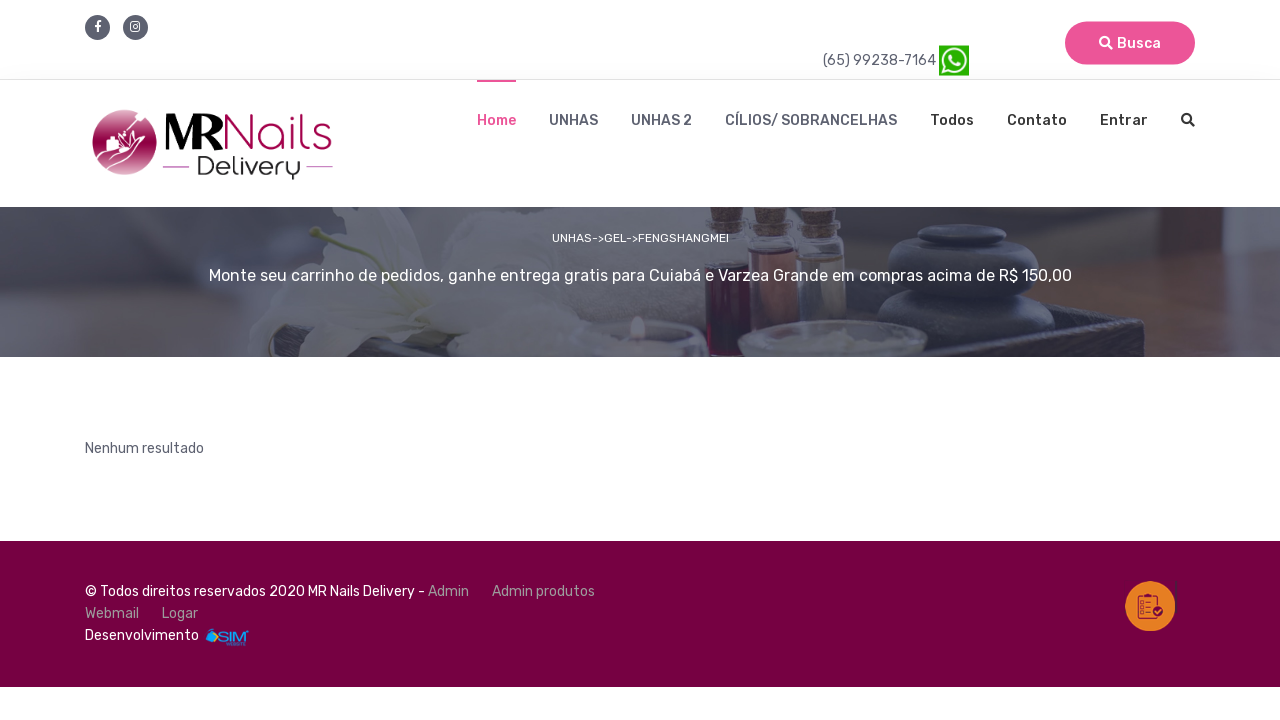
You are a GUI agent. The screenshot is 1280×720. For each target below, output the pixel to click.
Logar (180, 613)
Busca (1130, 43)
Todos (952, 120)
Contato (1037, 120)
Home (496, 120)
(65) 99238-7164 (896, 60)
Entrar (1124, 120)
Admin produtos (543, 591)
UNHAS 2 (661, 120)
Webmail (112, 613)
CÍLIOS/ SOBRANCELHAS (811, 120)
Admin (448, 591)
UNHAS (573, 120)
